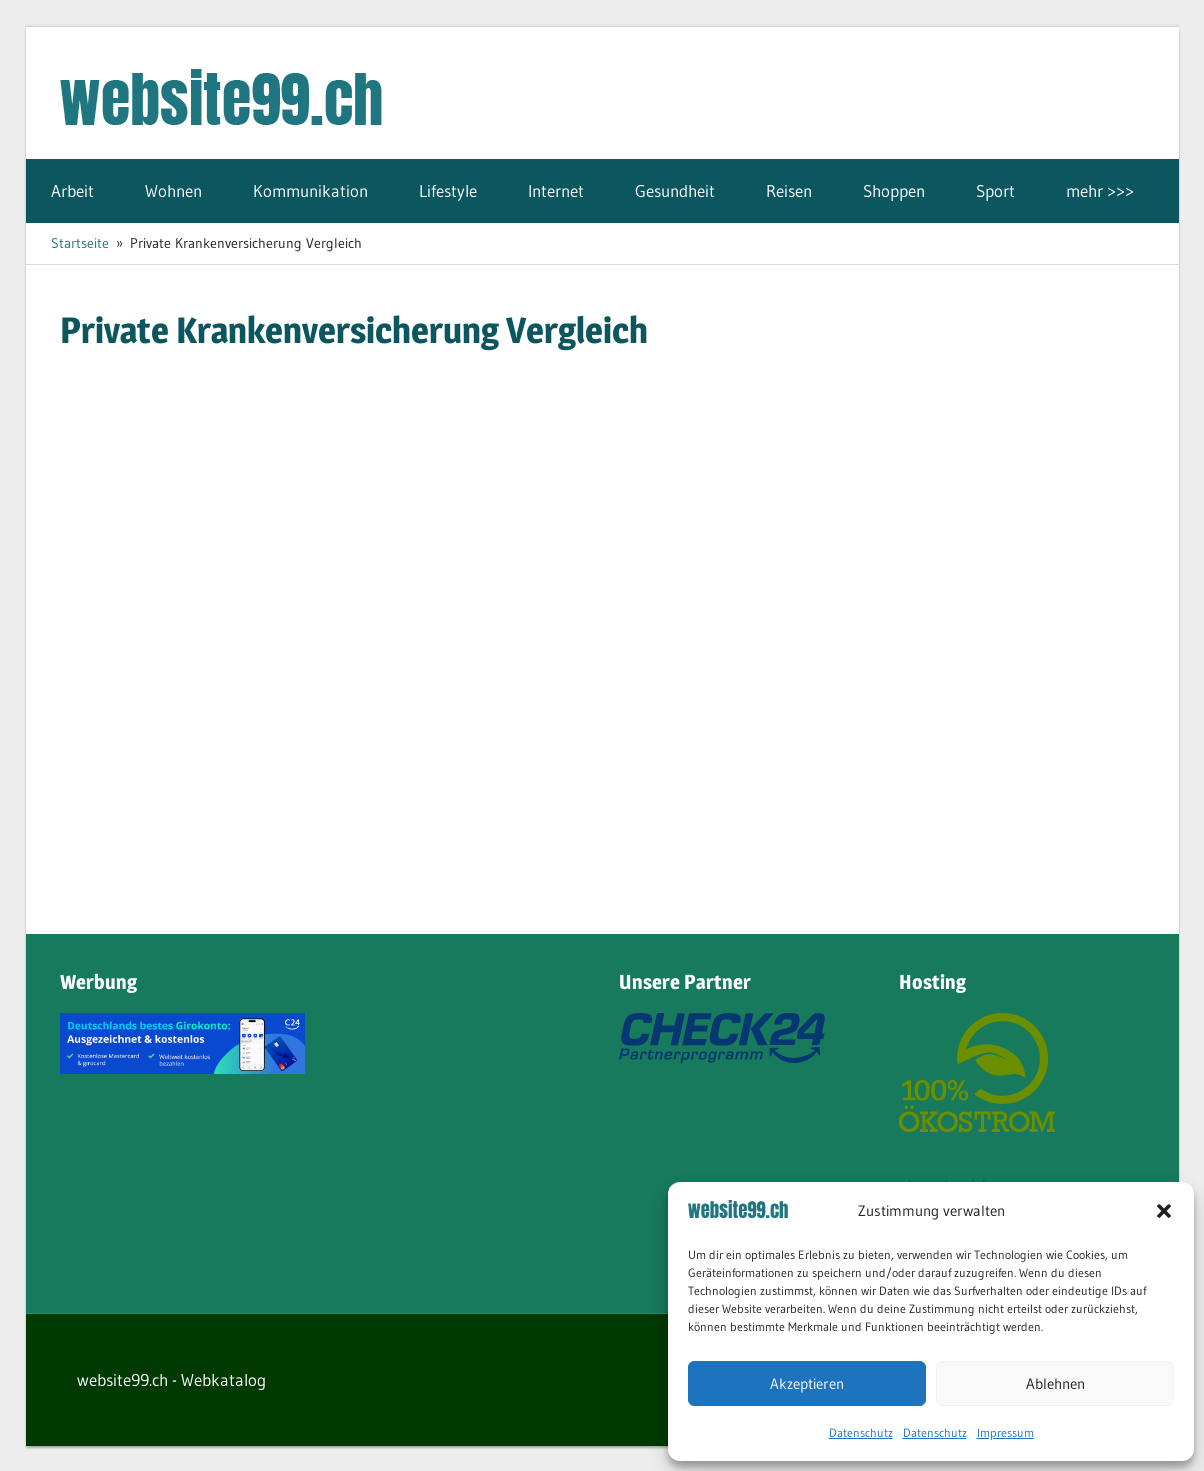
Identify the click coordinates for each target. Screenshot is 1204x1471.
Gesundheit (675, 190)
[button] (1164, 1211)
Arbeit (72, 190)
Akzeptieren (807, 1383)
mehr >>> (1100, 190)
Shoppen (894, 190)
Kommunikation (310, 190)
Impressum (1005, 1432)
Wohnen (173, 190)
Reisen (789, 190)
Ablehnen (1055, 1383)
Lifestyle (448, 190)
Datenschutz (861, 1432)
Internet (556, 190)
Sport (995, 190)
